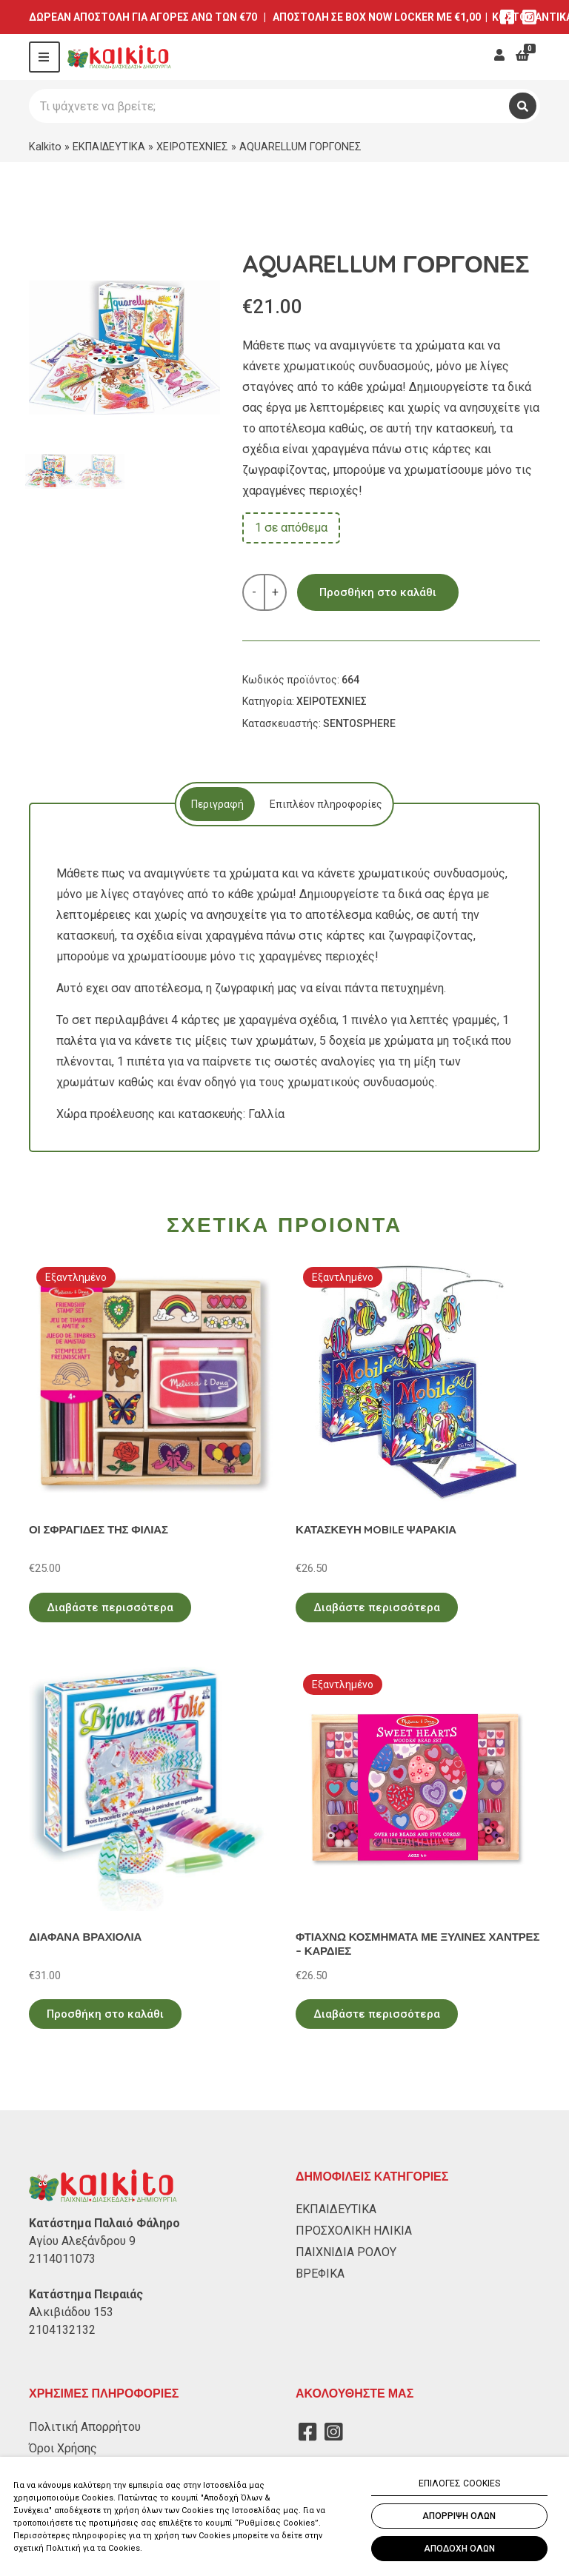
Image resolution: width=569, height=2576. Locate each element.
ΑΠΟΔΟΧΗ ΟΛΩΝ (459, 2548)
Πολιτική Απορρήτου (85, 2427)
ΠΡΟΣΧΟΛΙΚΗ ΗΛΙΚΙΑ (354, 2231)
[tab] (213, 804)
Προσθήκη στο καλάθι (377, 592)
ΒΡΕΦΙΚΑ (320, 2273)
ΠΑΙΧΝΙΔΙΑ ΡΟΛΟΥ (346, 2252)
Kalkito (45, 147)
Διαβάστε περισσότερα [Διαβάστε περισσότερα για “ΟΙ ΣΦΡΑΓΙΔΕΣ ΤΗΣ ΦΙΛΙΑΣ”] (110, 1607)
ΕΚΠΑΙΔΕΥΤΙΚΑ (109, 147)
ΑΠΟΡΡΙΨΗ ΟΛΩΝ (459, 2516)
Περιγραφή (213, 804)
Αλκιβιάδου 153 (71, 2312)
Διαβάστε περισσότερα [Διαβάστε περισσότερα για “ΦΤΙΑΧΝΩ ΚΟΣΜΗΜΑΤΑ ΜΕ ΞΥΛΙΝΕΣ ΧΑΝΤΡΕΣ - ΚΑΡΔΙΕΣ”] (376, 2014)
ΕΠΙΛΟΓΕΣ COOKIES (459, 2483)
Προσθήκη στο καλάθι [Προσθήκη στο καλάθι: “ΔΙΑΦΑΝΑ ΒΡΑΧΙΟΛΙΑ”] (105, 2014)
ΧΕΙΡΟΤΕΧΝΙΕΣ (192, 147)
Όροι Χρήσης (63, 2448)
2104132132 (62, 2330)
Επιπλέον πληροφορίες (326, 804)
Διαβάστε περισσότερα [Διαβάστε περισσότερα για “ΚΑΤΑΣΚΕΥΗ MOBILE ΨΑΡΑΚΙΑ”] (376, 1607)
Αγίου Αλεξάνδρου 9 (82, 2241)
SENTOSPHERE (359, 723)
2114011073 (62, 2259)
